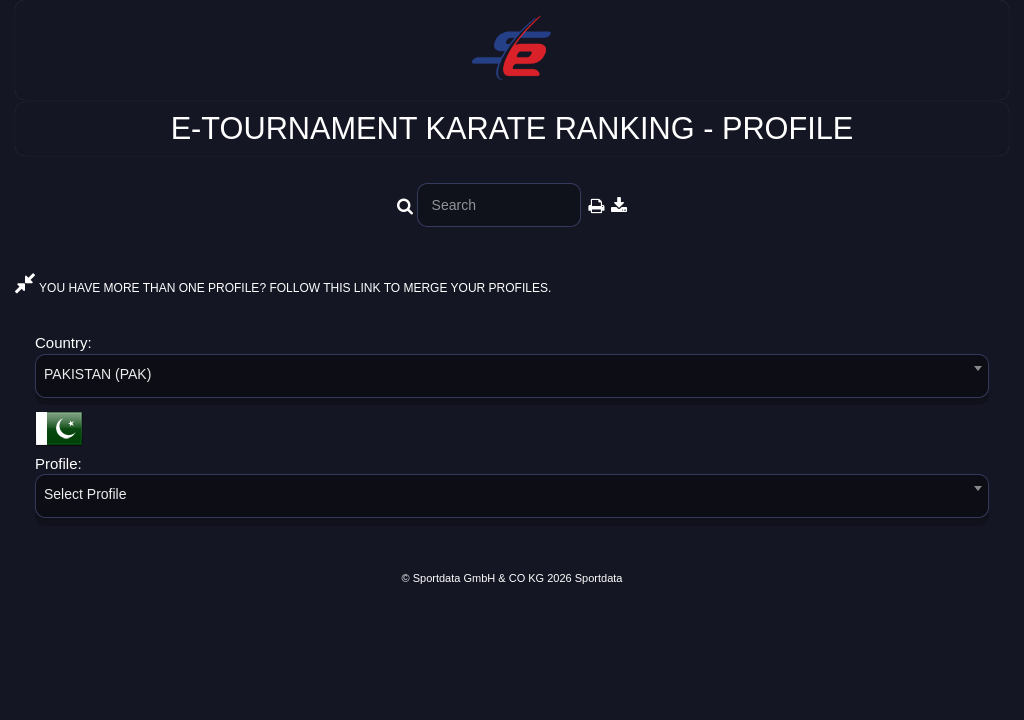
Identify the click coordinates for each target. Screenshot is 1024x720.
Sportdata (599, 578)
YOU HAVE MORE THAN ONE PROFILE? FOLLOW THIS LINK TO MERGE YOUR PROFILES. (283, 288)
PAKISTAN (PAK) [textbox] (97, 374)
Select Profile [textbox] (85, 494)
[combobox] (512, 379)
